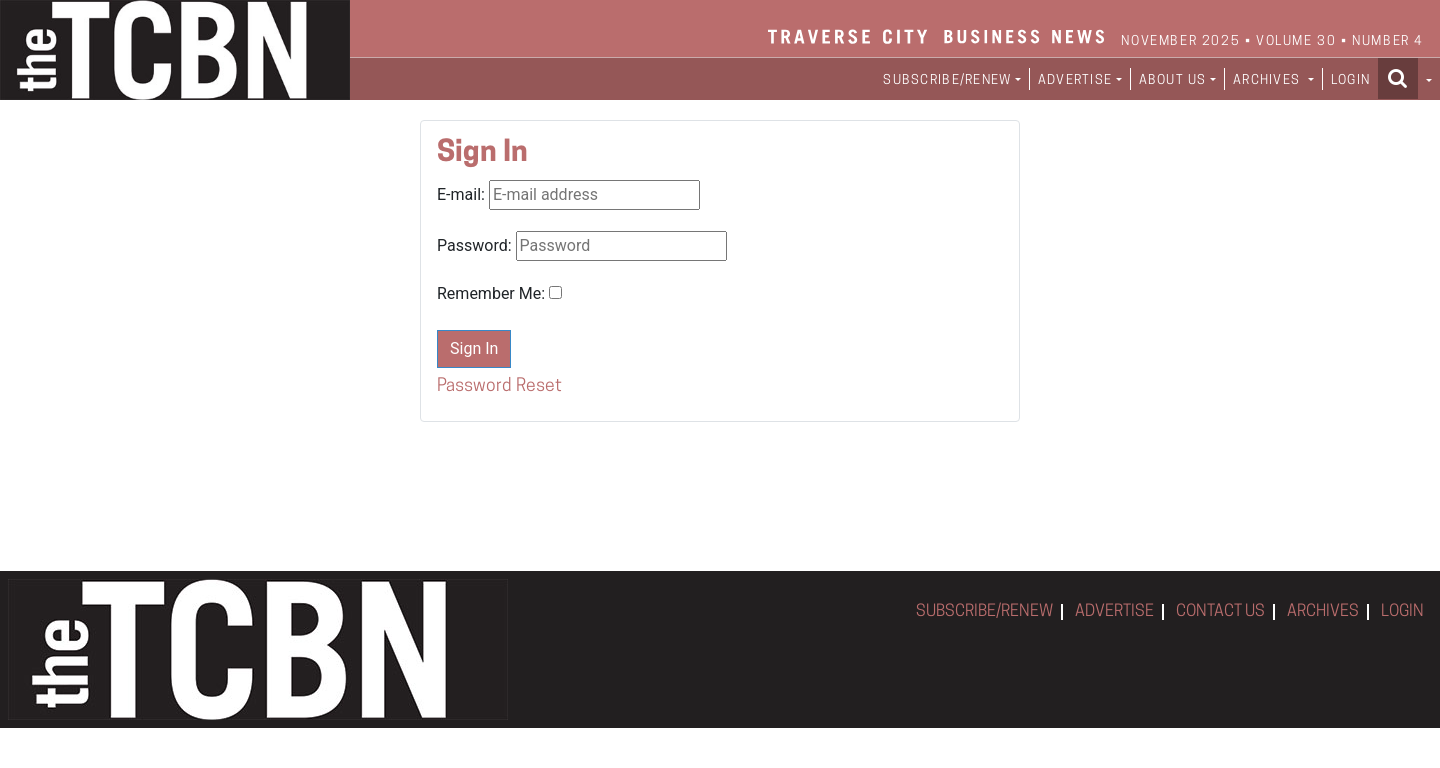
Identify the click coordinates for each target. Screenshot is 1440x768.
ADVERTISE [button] (1075, 80)
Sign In (474, 348)
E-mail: (461, 194)
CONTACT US (1220, 612)
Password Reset (499, 386)
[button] (1405, 78)
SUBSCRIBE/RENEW (984, 612)
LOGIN (1350, 80)
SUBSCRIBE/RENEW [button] (947, 80)
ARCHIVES (1323, 612)
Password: (474, 245)
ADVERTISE (1114, 612)
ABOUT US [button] (1173, 80)
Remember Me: (491, 293)
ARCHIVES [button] (1269, 80)
